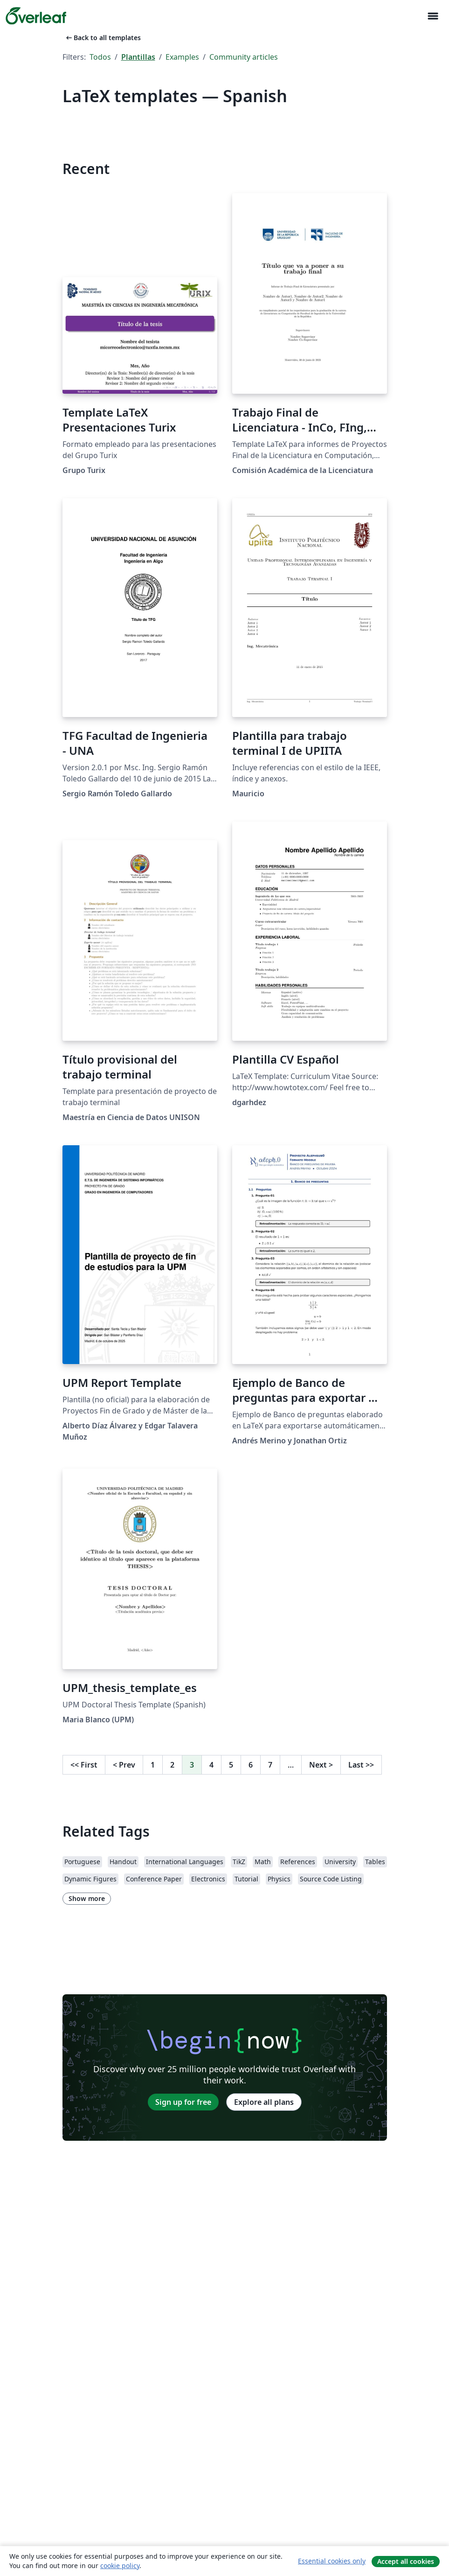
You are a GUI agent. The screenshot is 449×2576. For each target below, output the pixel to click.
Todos (100, 57)
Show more (87, 1898)
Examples (182, 57)
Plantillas (138, 57)
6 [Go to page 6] (251, 1765)
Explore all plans (264, 2102)
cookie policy (119, 2565)
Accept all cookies (405, 2561)
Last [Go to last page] (361, 1765)
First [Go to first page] (83, 1765)
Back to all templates (102, 37)
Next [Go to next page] (321, 1765)
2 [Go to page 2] (172, 1765)
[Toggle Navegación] (432, 16)
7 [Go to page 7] (270, 1765)
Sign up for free (183, 2102)
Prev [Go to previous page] (124, 1765)
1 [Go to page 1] (153, 1765)
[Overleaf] (36, 16)
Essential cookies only (332, 2560)
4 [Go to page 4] (211, 1765)
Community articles (243, 57)
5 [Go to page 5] (231, 1765)
